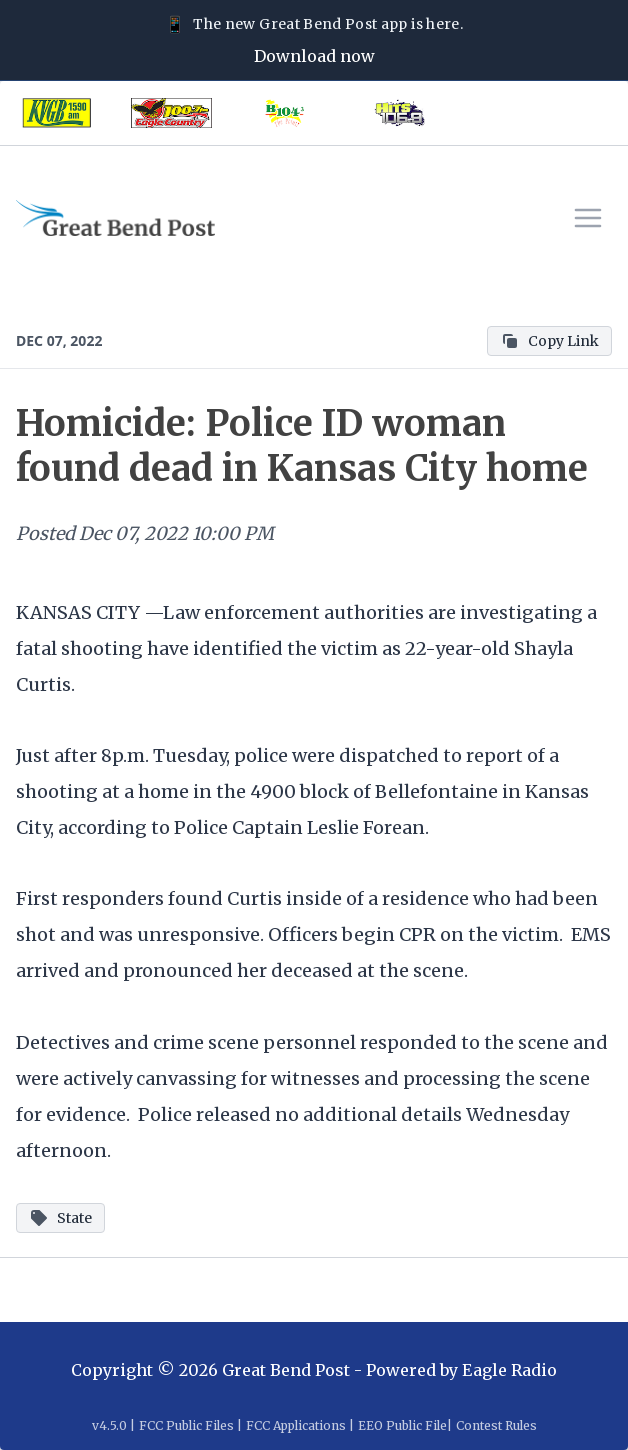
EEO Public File (402, 1425)
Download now (314, 56)
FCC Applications (296, 1425)
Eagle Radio (509, 1370)
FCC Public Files (186, 1425)
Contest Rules (496, 1425)
